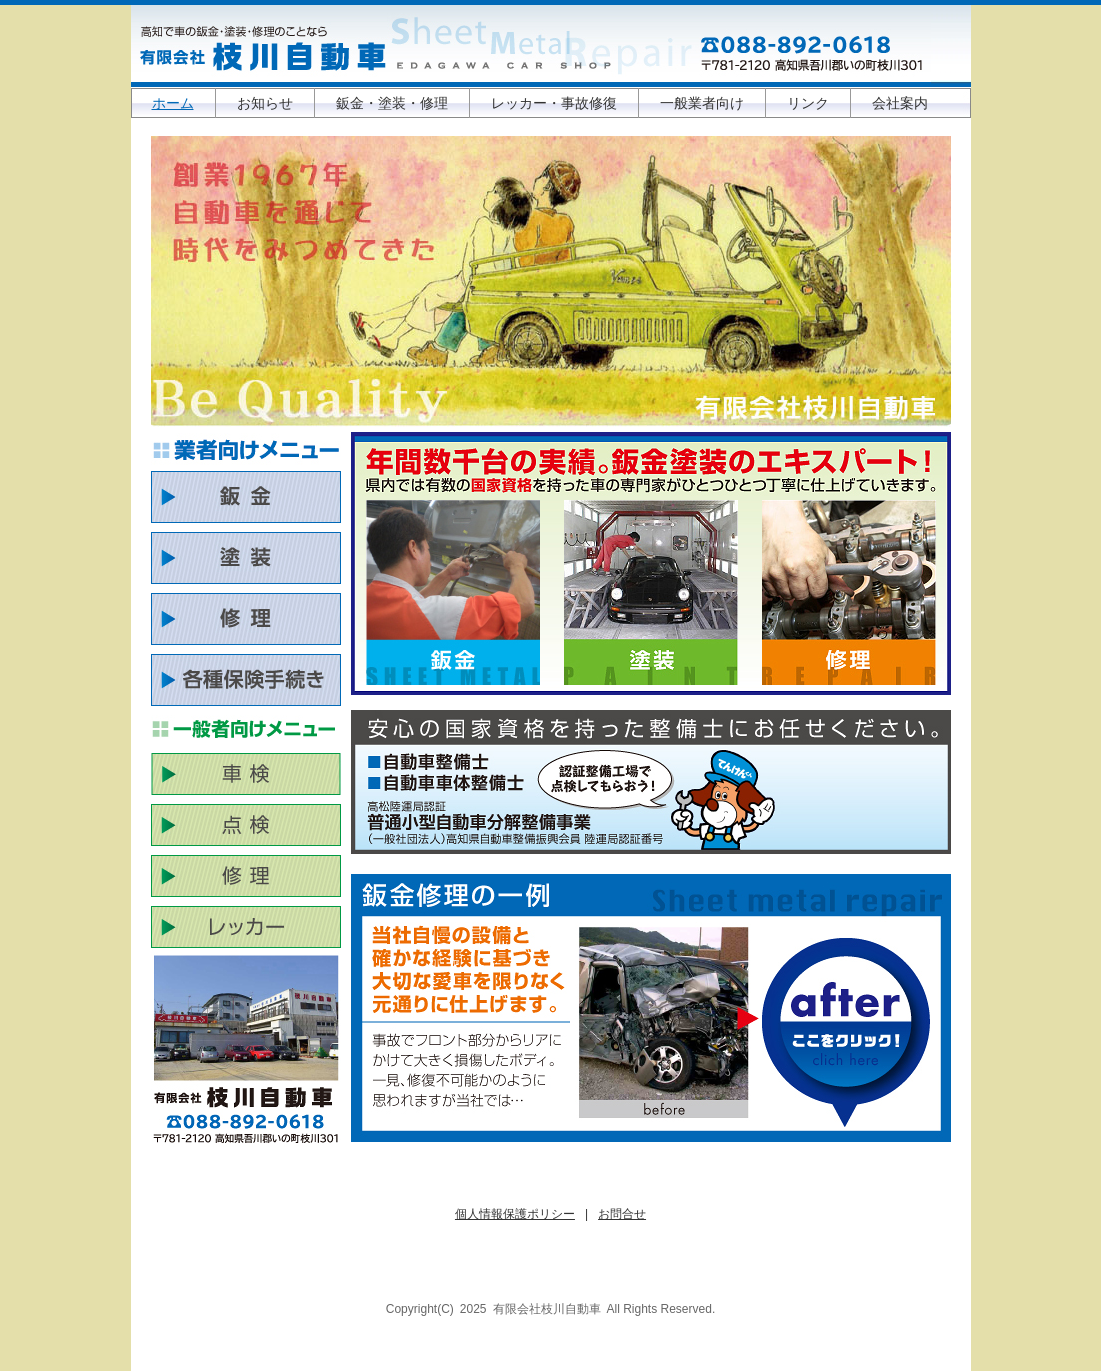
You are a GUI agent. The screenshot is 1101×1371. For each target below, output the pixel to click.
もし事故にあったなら (846, 1032)
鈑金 (453, 592)
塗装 (651, 592)
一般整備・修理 (849, 592)
